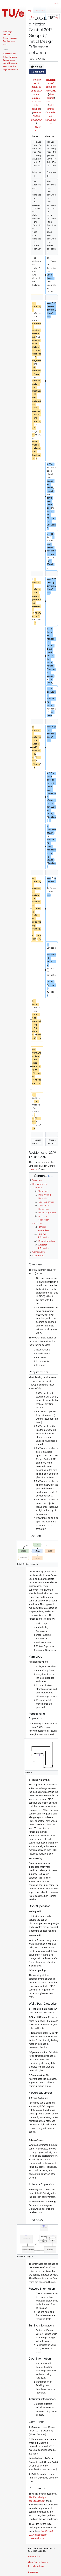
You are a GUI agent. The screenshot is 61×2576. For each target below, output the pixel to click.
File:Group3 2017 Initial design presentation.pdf (41, 2535)
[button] (36, 66)
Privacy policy (34, 2556)
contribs (36, 109)
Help (53, 17)
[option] (36, 66)
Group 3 (33, 1169)
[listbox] (43, 69)
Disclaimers (33, 2572)
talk (36, 105)
